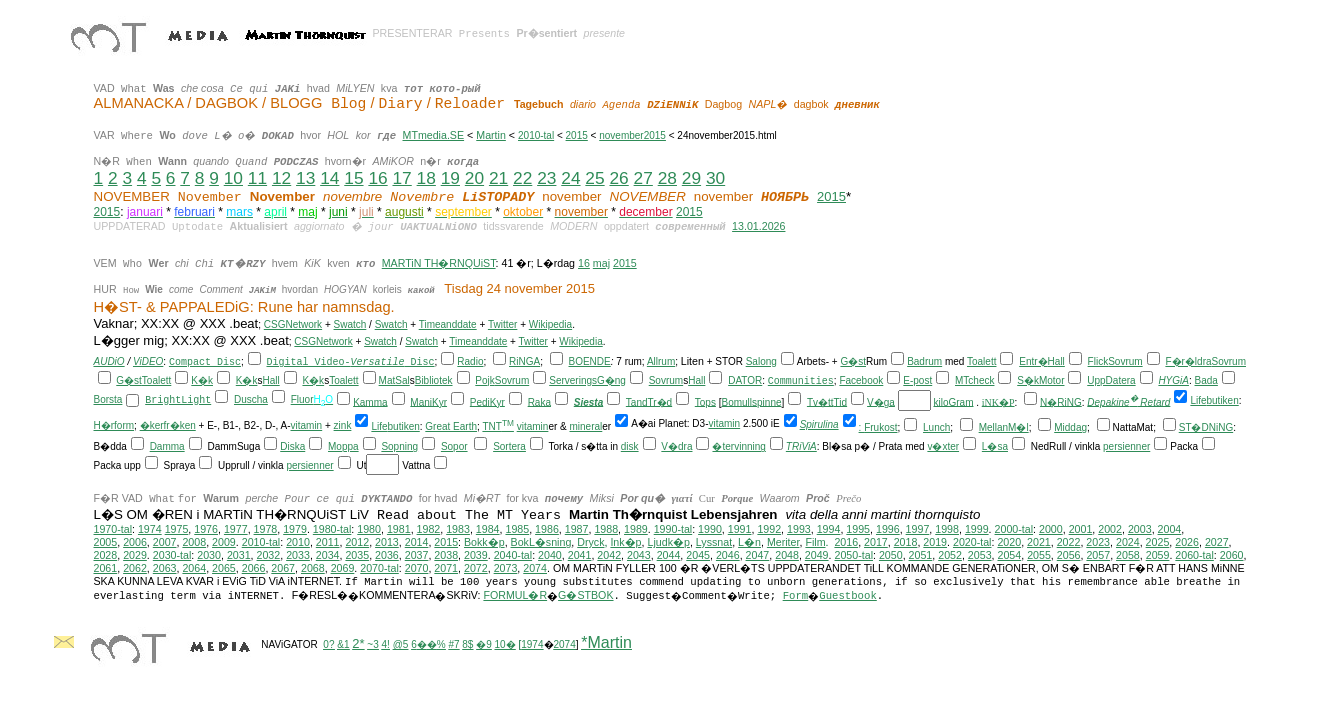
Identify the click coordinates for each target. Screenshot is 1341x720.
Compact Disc (205, 362)
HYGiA (1173, 380)
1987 (577, 529)
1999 (977, 529)
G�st (853, 361)
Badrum (924, 361)
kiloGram (953, 401)
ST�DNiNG (1206, 427)
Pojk (484, 380)
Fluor (302, 399)
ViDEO (148, 361)
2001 (1081, 529)
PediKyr (487, 401)
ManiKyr (428, 401)
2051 (921, 555)
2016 (846, 542)
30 (715, 178)
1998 (947, 529)
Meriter (783, 542)
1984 (488, 529)
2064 (194, 568)
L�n (749, 542)
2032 (269, 555)
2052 (950, 555)
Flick (1098, 361)
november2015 (632, 135)
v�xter (943, 446)
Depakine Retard (1128, 401)
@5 (401, 644)
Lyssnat (714, 542)
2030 (209, 555)
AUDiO (109, 361)
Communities (801, 381)
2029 (135, 555)
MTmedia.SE (433, 135)
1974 (150, 529)
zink (343, 425)
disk (630, 446)
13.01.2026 (758, 226)
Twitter (502, 324)
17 (401, 178)
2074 (535, 568)
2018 (906, 542)
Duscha (251, 399)
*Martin (606, 642)
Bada (1206, 380)
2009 (224, 542)
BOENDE (590, 361)
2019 (935, 542)
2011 (328, 542)
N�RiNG (1061, 401)
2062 (135, 568)
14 (329, 178)
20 (474, 178)
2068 (313, 568)
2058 (1128, 555)
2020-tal (972, 542)
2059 (1158, 555)
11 (257, 178)
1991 (740, 529)
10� (505, 644)
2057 (1098, 555)
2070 (417, 568)
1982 (429, 529)
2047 (758, 555)
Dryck (590, 542)
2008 (194, 542)
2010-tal (536, 135)
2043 (639, 555)
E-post (917, 380)
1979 (295, 529)
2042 (609, 555)
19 (450, 178)
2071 (446, 568)
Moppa (343, 446)
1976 (206, 529)
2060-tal (1194, 555)
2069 (343, 568)
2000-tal (1014, 529)
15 (353, 178)
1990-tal (673, 529)
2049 (817, 555)
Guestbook (848, 596)
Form (796, 596)
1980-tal (332, 529)
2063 (165, 568)
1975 (177, 529)
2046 (728, 555)
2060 (1232, 555)
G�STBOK (585, 595)
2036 (387, 555)
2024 (1128, 542)
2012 (357, 542)
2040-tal (513, 555)
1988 (606, 529)
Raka (539, 401)
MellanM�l (1004, 427)
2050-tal (854, 555)
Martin (491, 135)
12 (281, 178)
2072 (476, 568)
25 (594, 178)
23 (546, 178)
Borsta (108, 399)
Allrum (661, 361)
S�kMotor (1040, 380)
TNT (497, 426)
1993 (799, 529)
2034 (328, 555)
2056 (1069, 555)
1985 (517, 529)
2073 (506, 568)
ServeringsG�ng (587, 380)
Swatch (350, 324)
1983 (458, 529)
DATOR (745, 380)
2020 (1009, 542)
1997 (918, 529)
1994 (829, 529)
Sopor (454, 446)
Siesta (588, 401)
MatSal (394, 380)
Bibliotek (434, 380)
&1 (343, 644)
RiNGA (524, 361)
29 (691, 178)
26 (618, 178)
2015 (577, 135)
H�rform (114, 425)
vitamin (307, 425)
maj (601, 263)
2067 (283, 568)
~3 (372, 644)
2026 (1187, 542)
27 (643, 178)
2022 (1069, 542)
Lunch (936, 427)
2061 (106, 568)
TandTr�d (649, 401)
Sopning (399, 446)
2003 (1140, 529)
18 (426, 178)
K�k (202, 380)
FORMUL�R (515, 595)
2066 (254, 568)
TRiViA (801, 446)
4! (386, 644)
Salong (761, 361)
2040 (550, 555)
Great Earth (451, 426)
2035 (357, 555)
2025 (1158, 542)
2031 (239, 555)
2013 (387, 542)
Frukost (880, 427)
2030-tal (172, 555)
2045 (698, 555)
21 (498, 178)
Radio (470, 361)
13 (305, 178)
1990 (710, 529)
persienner (1126, 446)
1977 (236, 529)
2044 (669, 555)
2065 (224, 568)
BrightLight (178, 400)
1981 (399, 529)
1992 (769, 529)
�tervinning (738, 446)
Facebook (861, 380)
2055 (1039, 555)
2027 (1217, 542)
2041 (580, 555)
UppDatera (1111, 380)
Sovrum (1125, 361)
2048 (787, 555)
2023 (1098, 542)
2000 (1051, 529)
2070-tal (379, 568)
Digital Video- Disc (351, 362)
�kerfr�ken (168, 425)
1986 (547, 529)
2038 (446, 555)
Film (815, 542)
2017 (876, 542)
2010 (298, 542)
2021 (1039, 542)
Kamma (370, 401)
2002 (1110, 529)
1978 (266, 529)
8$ (467, 644)
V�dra (676, 446)
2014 (417, 542)
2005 (106, 542)
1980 (369, 529)
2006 (135, 542)
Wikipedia (550, 324)
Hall (1056, 361)
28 (667, 178)
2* (358, 643)
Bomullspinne (751, 401)
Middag (1070, 427)
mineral (586, 426)
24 (570, 178)
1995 (858, 529)
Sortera (509, 446)
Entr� (1033, 361)
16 (377, 178)
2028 (106, 555)
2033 (298, 555)
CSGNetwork (293, 324)
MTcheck (974, 380)
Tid (841, 401)
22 (522, 178)
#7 (453, 644)
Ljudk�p (668, 542)
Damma (167, 446)
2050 (891, 555)
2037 (417, 555)
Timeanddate (448, 324)
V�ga (881, 401)
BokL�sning (541, 542)
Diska (292, 446)
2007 (165, 542)
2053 (980, 555)
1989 (636, 529)
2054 (1010, 555)
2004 (1170, 529)
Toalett (981, 361)
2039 (476, 555)
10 (233, 178)
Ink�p (625, 542)
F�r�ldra (1188, 361)
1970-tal (113, 529)
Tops (705, 401)
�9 (484, 644)
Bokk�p (484, 542)
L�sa (995, 446)
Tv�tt (820, 401)
